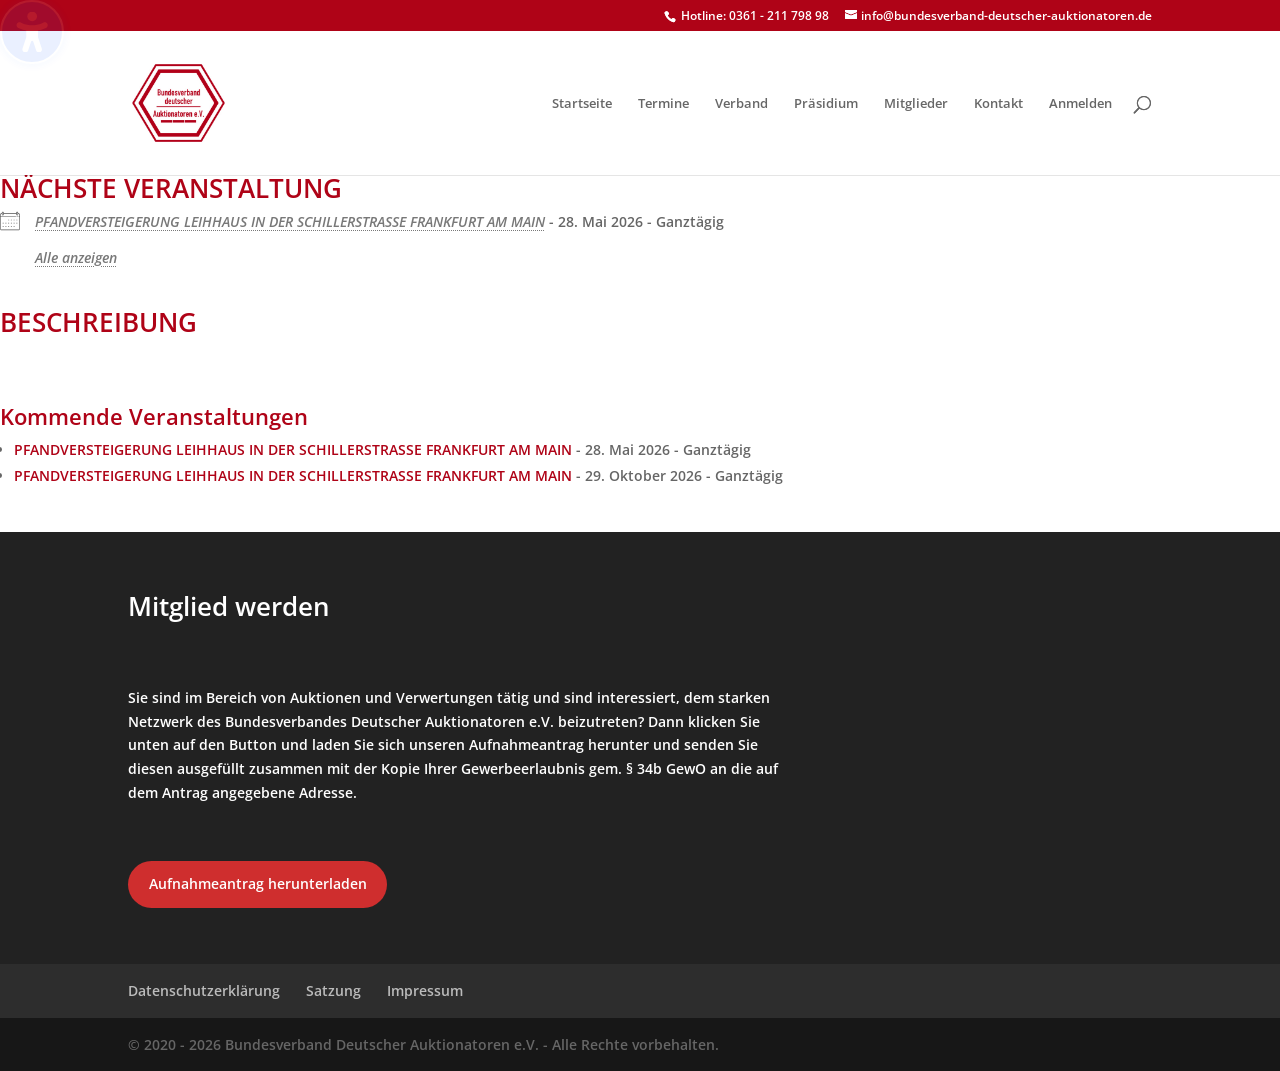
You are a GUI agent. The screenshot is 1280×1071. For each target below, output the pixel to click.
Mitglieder (916, 104)
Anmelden (1080, 104)
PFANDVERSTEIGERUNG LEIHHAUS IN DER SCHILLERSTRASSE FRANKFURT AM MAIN (290, 221)
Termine (663, 104)
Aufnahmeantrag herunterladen (258, 883)
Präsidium (826, 104)
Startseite (582, 104)
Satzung (333, 990)
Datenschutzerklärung (204, 990)
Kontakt (998, 104)
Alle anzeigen (76, 257)
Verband (741, 104)
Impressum (425, 990)
